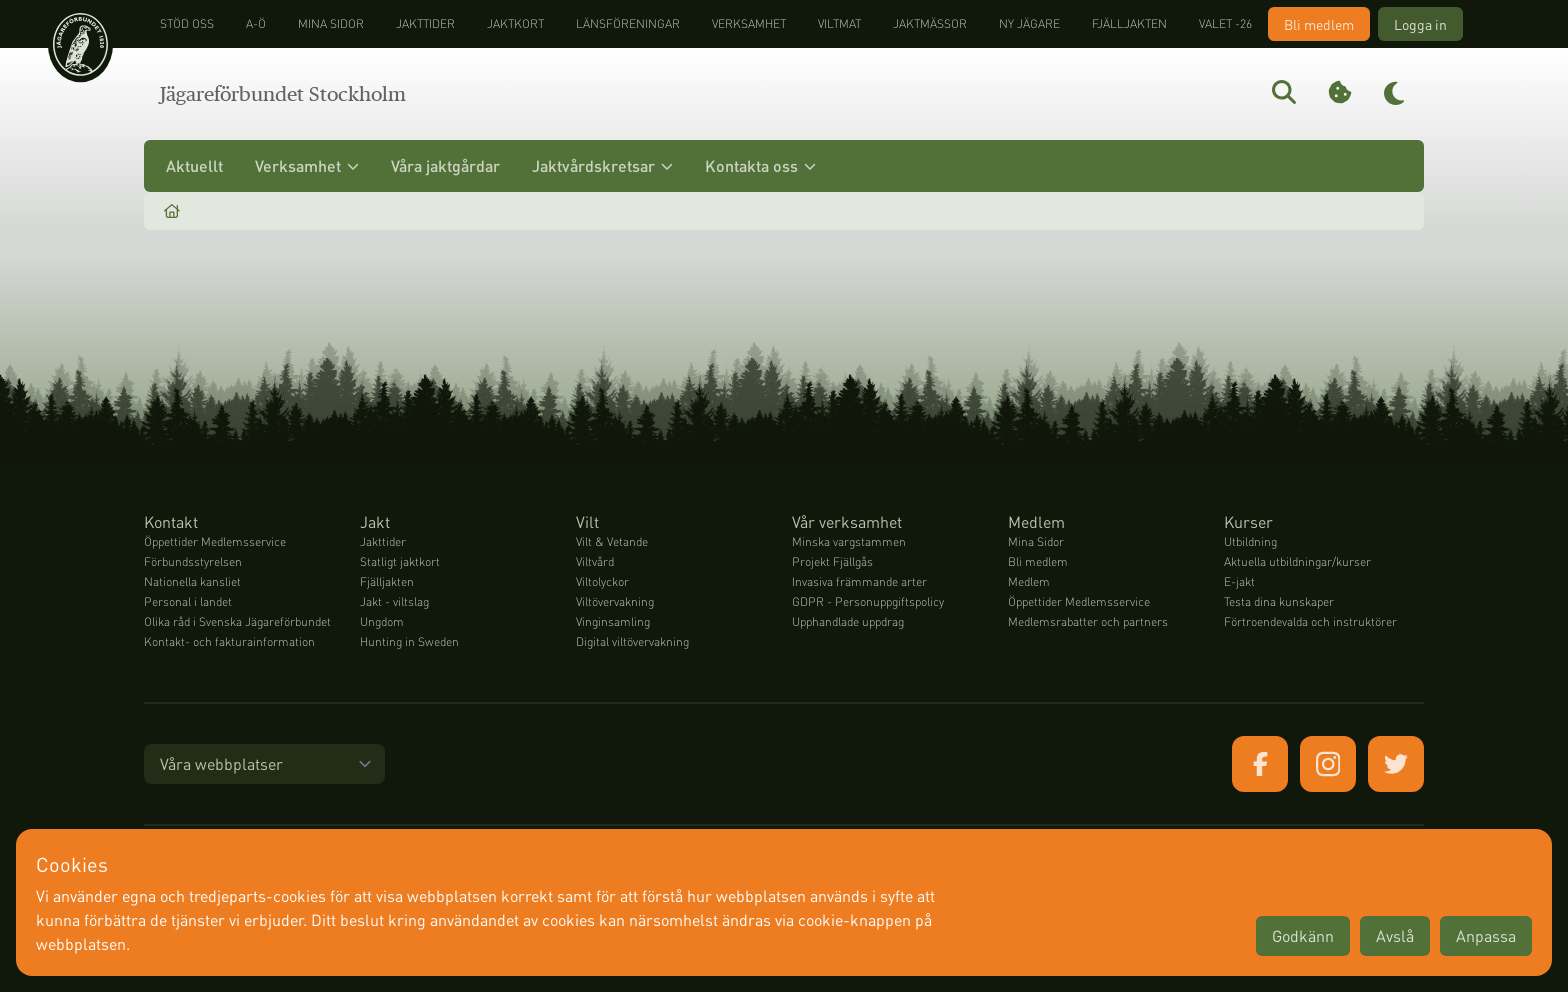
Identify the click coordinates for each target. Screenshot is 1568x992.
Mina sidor (331, 23)
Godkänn (1303, 935)
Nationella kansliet (192, 581)
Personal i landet (188, 601)
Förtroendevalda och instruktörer (1310, 621)
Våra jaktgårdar (445, 165)
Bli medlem (1319, 24)
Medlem (1029, 581)
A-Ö (256, 23)
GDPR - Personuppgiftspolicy (868, 601)
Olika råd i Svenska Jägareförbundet (237, 621)
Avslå (1395, 935)
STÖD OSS (187, 23)
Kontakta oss (760, 165)
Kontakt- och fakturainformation (229, 641)
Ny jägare (1029, 23)
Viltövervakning (615, 601)
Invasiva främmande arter (859, 581)
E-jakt (1239, 581)
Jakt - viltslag (394, 601)
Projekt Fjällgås (832, 561)
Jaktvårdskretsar (602, 165)
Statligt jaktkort (400, 561)
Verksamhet (749, 23)
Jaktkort (515, 23)
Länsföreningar (628, 23)
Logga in (1420, 24)
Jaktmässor (930, 23)
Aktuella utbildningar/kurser (1297, 561)
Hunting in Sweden (409, 641)
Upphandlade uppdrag (848, 621)
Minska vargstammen (849, 541)
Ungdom (382, 621)
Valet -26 (1225, 23)
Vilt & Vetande (612, 541)
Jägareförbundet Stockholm (283, 94)
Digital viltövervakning (632, 641)
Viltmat (839, 23)
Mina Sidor (1036, 541)
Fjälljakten (1129, 23)
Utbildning (1250, 541)
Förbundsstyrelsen (193, 561)
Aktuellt (194, 165)
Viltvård (595, 561)
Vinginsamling (613, 621)
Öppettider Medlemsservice (215, 541)
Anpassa (1486, 935)
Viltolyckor (602, 581)
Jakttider (425, 23)
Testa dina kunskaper (1279, 601)
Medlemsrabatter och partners (1088, 621)
